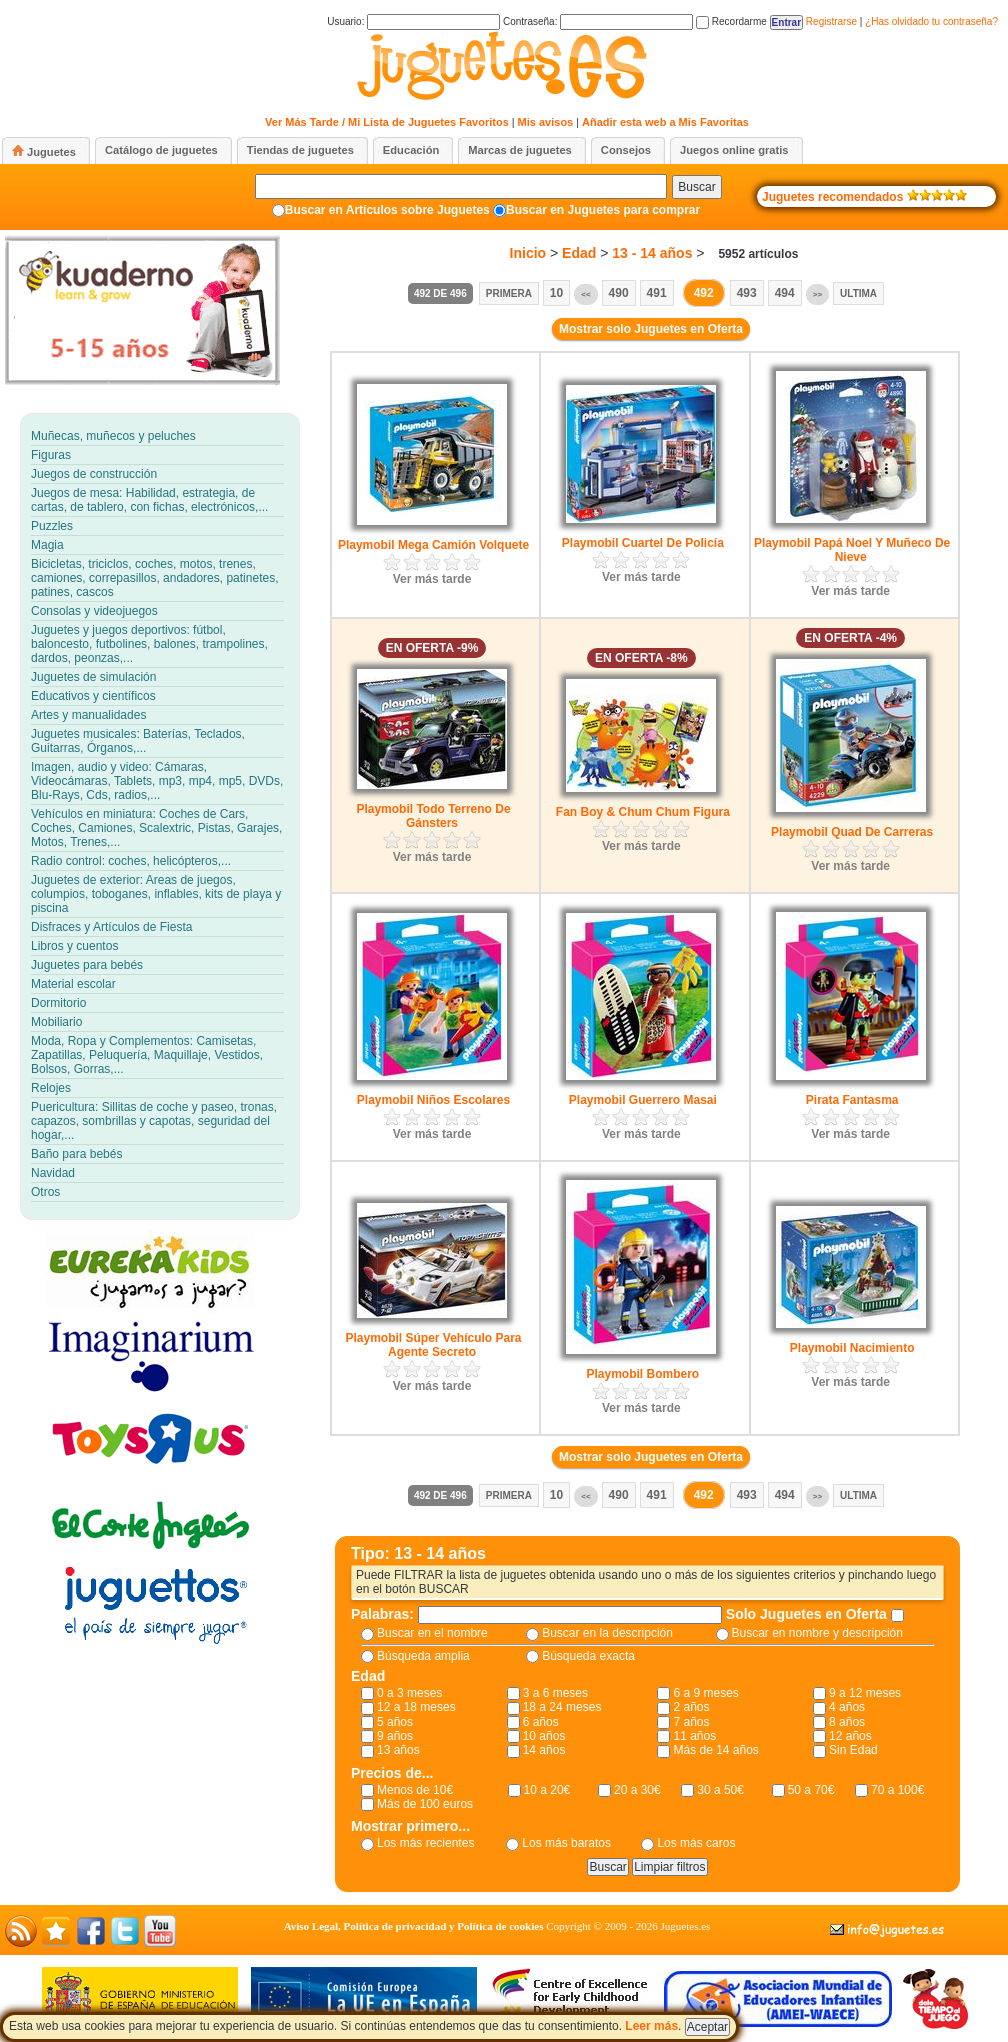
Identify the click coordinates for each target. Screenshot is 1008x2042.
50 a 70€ (811, 1790)
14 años (544, 1750)
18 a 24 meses (562, 1707)
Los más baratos (566, 1843)
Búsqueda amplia (423, 1656)
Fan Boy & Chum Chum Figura (643, 812)
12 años (850, 1736)
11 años (694, 1736)
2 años (691, 1707)
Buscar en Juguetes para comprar (603, 210)
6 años (541, 1722)
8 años (847, 1722)
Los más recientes (425, 1843)
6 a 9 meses (705, 1693)
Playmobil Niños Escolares (433, 1100)
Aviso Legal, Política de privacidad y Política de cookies (414, 1926)
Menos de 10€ (415, 1790)
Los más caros (696, 1843)
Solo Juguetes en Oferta (808, 1614)
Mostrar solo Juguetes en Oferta (651, 329)
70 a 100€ (897, 1790)
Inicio (528, 253)
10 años (544, 1736)
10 (556, 293)
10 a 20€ (547, 1790)
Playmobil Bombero (642, 1374)
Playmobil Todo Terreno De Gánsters (433, 816)
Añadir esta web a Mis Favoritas (665, 122)
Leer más (651, 2026)
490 (619, 293)
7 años (691, 1722)
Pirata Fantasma (852, 1100)
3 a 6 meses (555, 1693)
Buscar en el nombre (432, 1633)
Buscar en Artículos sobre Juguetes (387, 210)
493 (747, 293)
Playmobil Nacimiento (852, 1348)
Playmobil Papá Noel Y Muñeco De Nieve (852, 550)
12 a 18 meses (416, 1707)
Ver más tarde (432, 579)
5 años (395, 1722)
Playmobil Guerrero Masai (643, 1100)
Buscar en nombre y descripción (817, 1633)
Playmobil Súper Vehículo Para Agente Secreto (433, 1345)
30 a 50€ (720, 1790)
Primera (509, 293)
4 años (847, 1707)
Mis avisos (546, 122)
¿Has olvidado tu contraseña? (931, 21)
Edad (579, 253)
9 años (395, 1736)
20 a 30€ (637, 1790)
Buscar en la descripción (607, 1633)
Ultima (858, 293)
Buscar (696, 187)
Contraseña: (598, 21)
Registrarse (831, 21)
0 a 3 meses (409, 1693)
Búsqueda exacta (588, 1656)
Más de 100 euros (425, 1804)
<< (585, 294)
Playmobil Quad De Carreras (852, 832)
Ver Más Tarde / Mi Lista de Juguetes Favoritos (387, 122)
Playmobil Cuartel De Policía (643, 543)
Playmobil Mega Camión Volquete (433, 545)
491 (657, 293)
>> (817, 294)
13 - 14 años (652, 253)
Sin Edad (853, 1750)
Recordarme (731, 21)
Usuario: (413, 21)
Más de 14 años (715, 1750)
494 (785, 293)
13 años (398, 1750)
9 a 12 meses (865, 1693)
